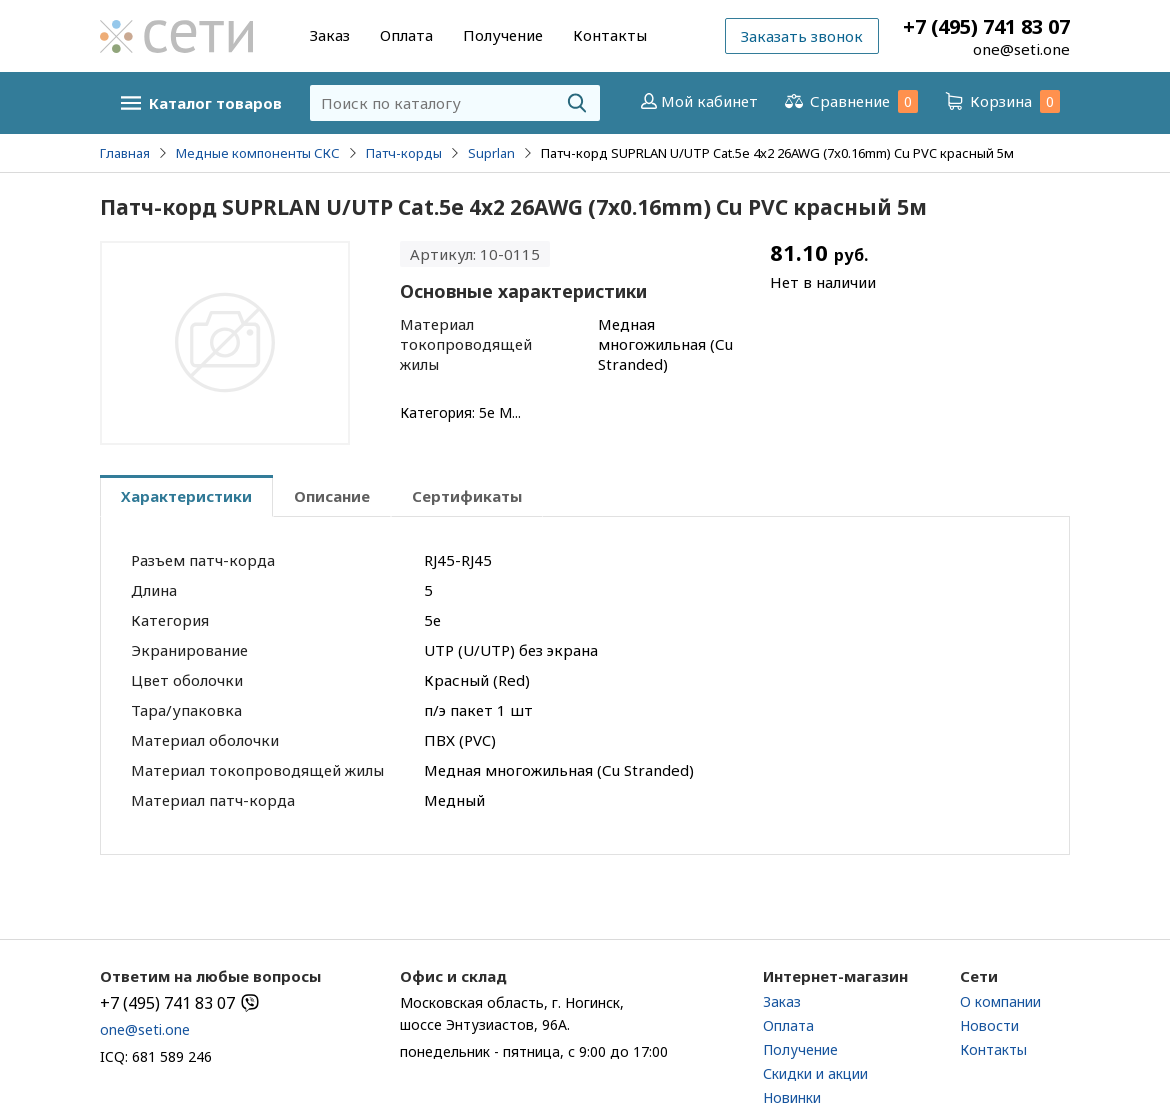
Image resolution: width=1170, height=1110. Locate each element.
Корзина (1001, 101)
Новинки (792, 1097)
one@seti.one (1021, 49)
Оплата (406, 35)
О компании (1000, 1001)
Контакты (610, 35)
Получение (503, 35)
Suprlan (491, 153)
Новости (989, 1025)
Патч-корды (404, 153)
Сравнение (850, 101)
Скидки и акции (815, 1073)
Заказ (330, 35)
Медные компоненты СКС (258, 153)
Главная (125, 153)
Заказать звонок (802, 36)
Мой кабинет (697, 101)
